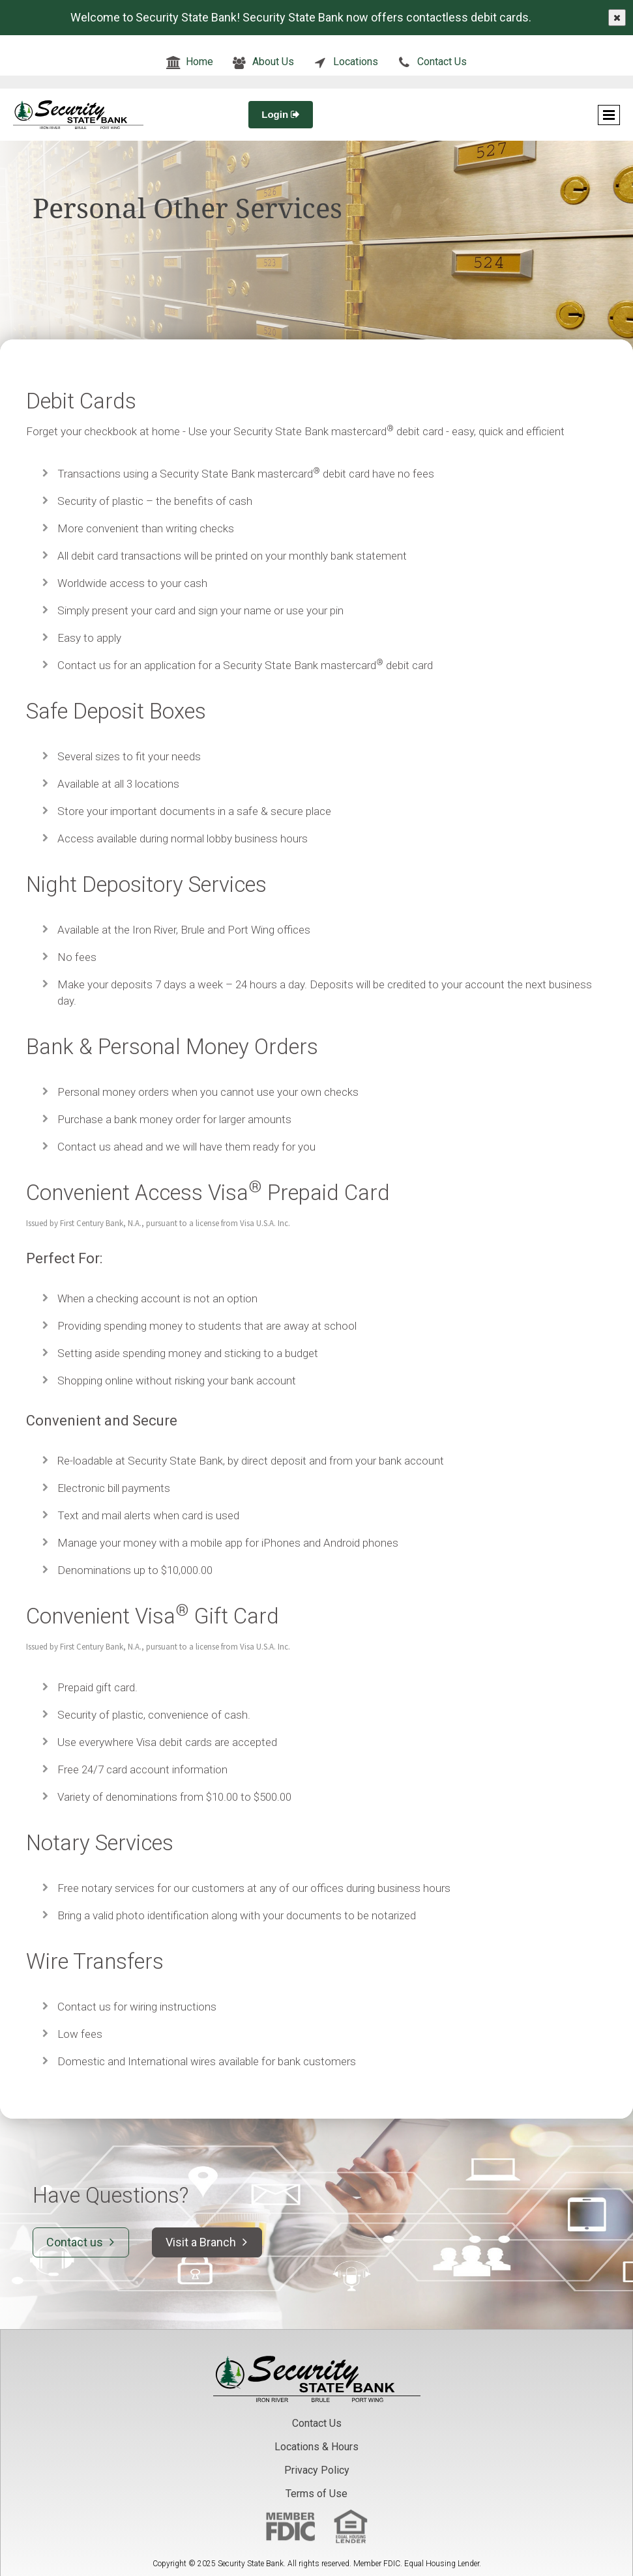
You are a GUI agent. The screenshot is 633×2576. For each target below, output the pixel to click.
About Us (273, 61)
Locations (355, 61)
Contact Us (442, 61)
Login (280, 114)
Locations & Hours (316, 2446)
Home (199, 61)
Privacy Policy (316, 2470)
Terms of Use (316, 2493)
